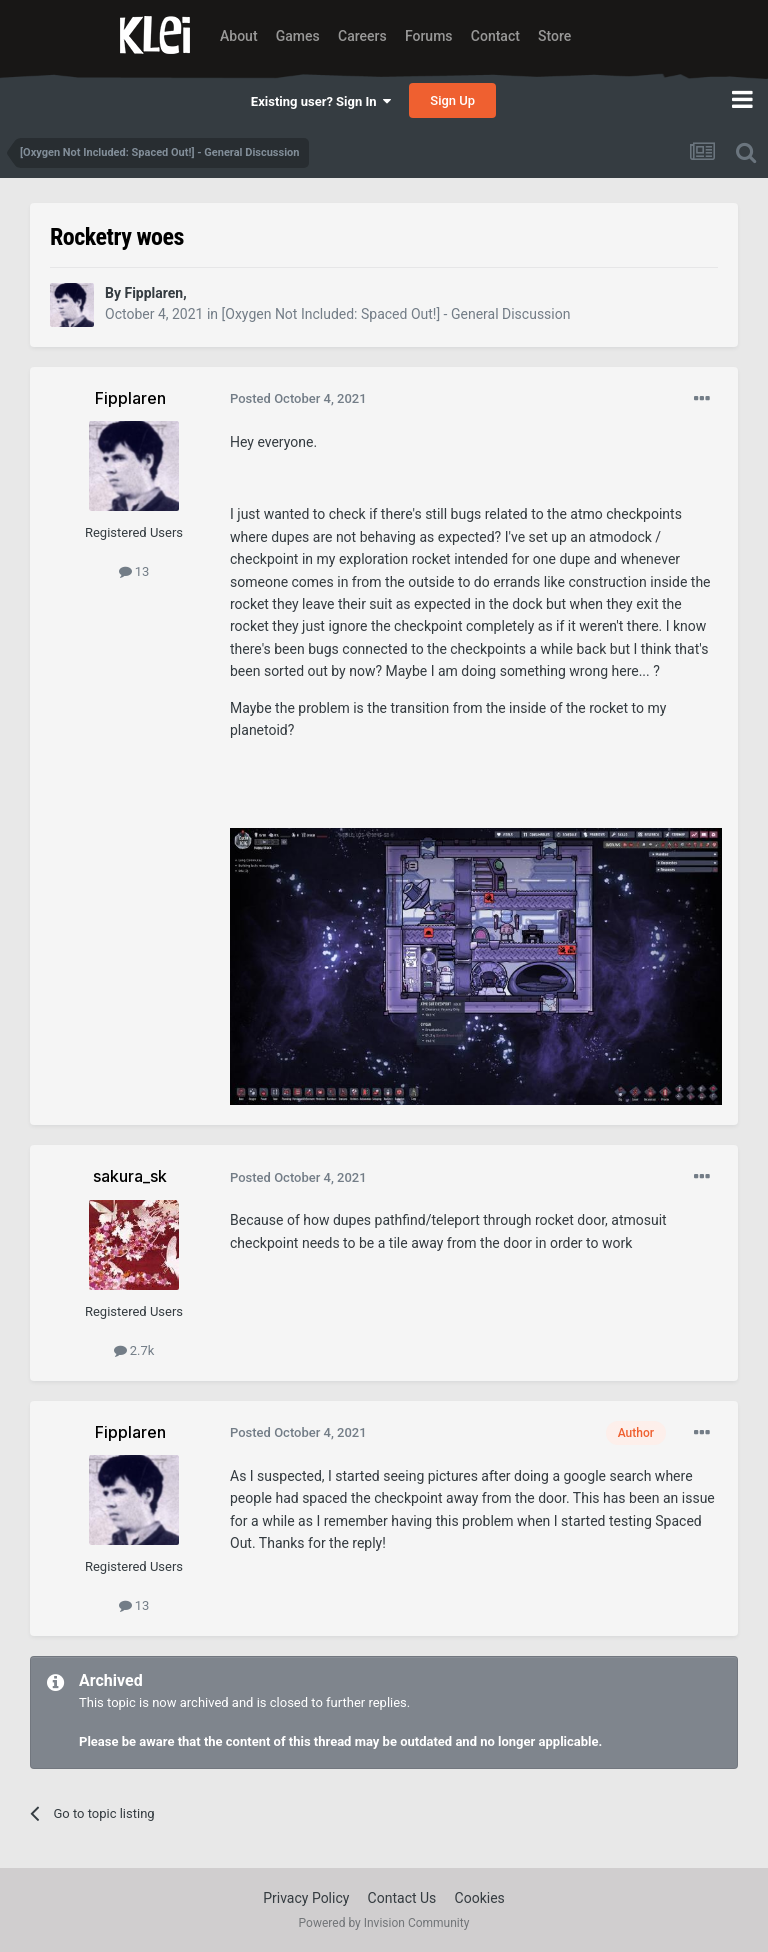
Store (554, 36)
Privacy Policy (306, 1898)
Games (298, 36)
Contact (495, 36)
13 (134, 571)
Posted (298, 398)
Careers (362, 36)
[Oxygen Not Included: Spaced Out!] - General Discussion (396, 314)
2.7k (134, 1350)
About (239, 36)
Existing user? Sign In (321, 101)
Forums (429, 36)
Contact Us (402, 1898)
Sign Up (452, 100)
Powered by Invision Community (384, 1923)
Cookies (480, 1898)
